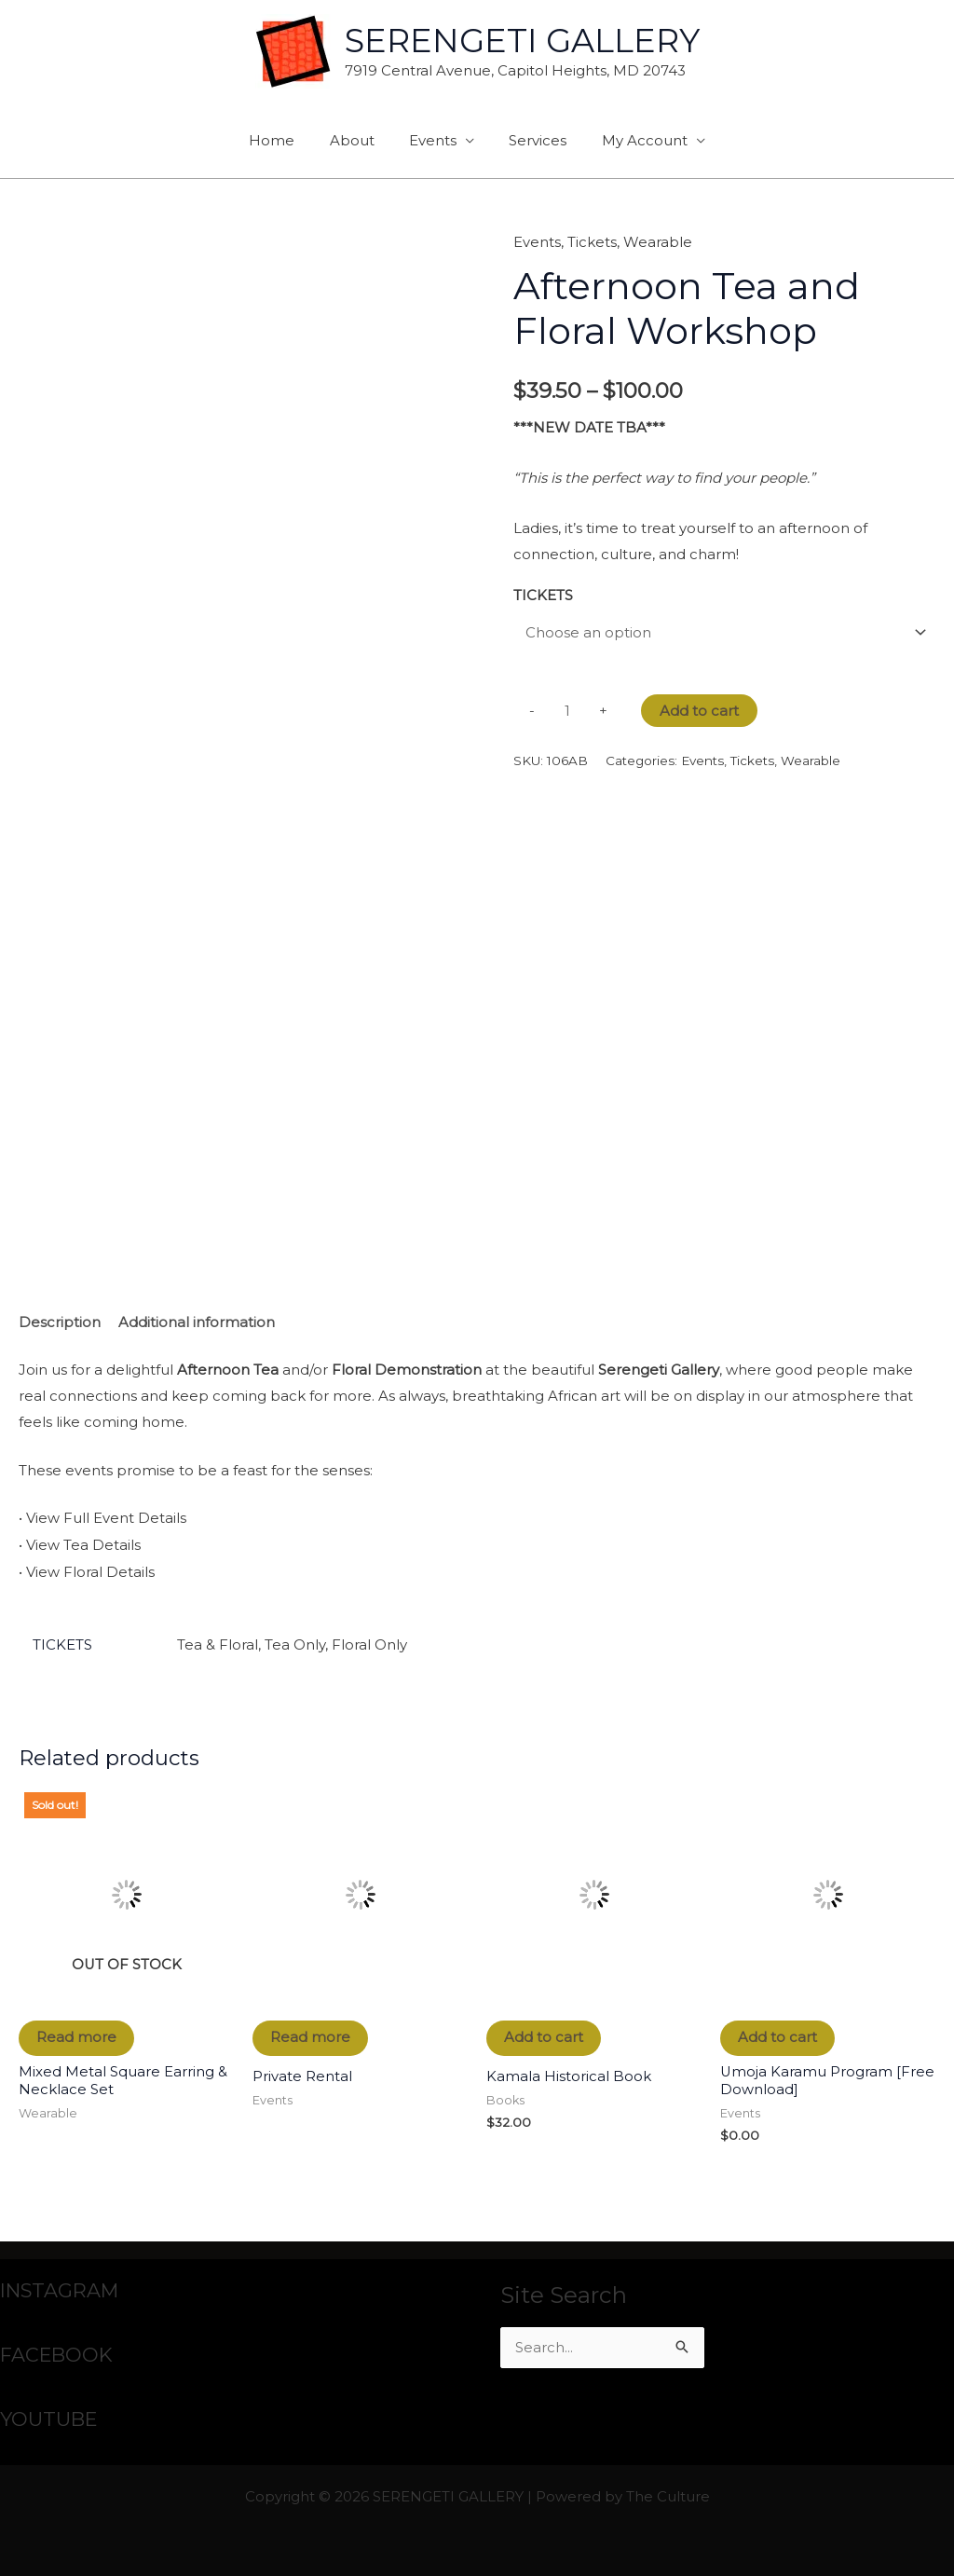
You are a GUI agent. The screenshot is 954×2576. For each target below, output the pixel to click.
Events (537, 242)
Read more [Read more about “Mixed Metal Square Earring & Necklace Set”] (77, 2037)
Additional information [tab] (196, 1323)
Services (531, 140)
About (358, 140)
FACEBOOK (57, 2353)
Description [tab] (60, 1323)
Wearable (657, 242)
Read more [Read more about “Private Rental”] (311, 2037)
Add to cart (699, 711)
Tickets (592, 242)
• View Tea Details (80, 1545)
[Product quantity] (567, 712)
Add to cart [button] (544, 2037)
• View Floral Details (87, 1570)
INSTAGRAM (60, 2289)
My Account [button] (631, 140)
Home (285, 140)
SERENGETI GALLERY (522, 41)
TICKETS (543, 594)
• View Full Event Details (102, 1519)
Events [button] (433, 140)
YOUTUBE (49, 2418)
